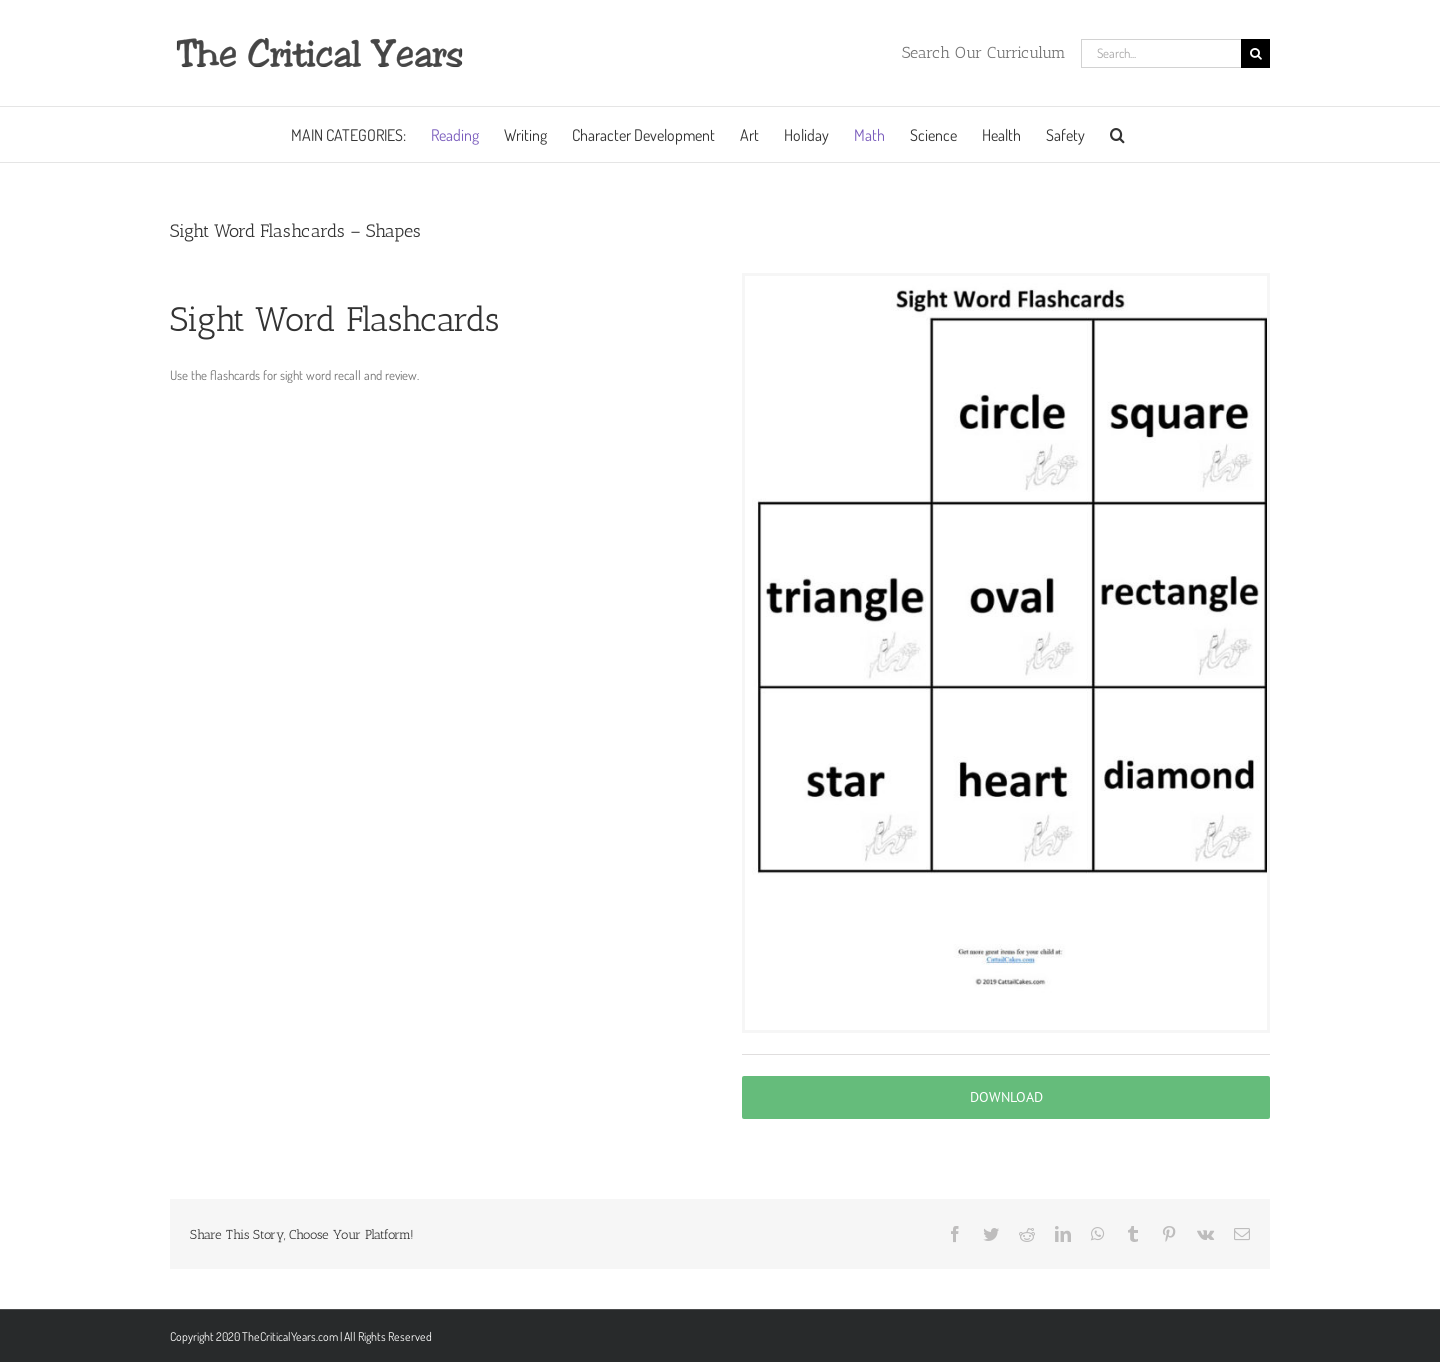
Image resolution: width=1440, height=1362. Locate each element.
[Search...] (1161, 53)
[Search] (1255, 53)
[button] (1117, 134)
